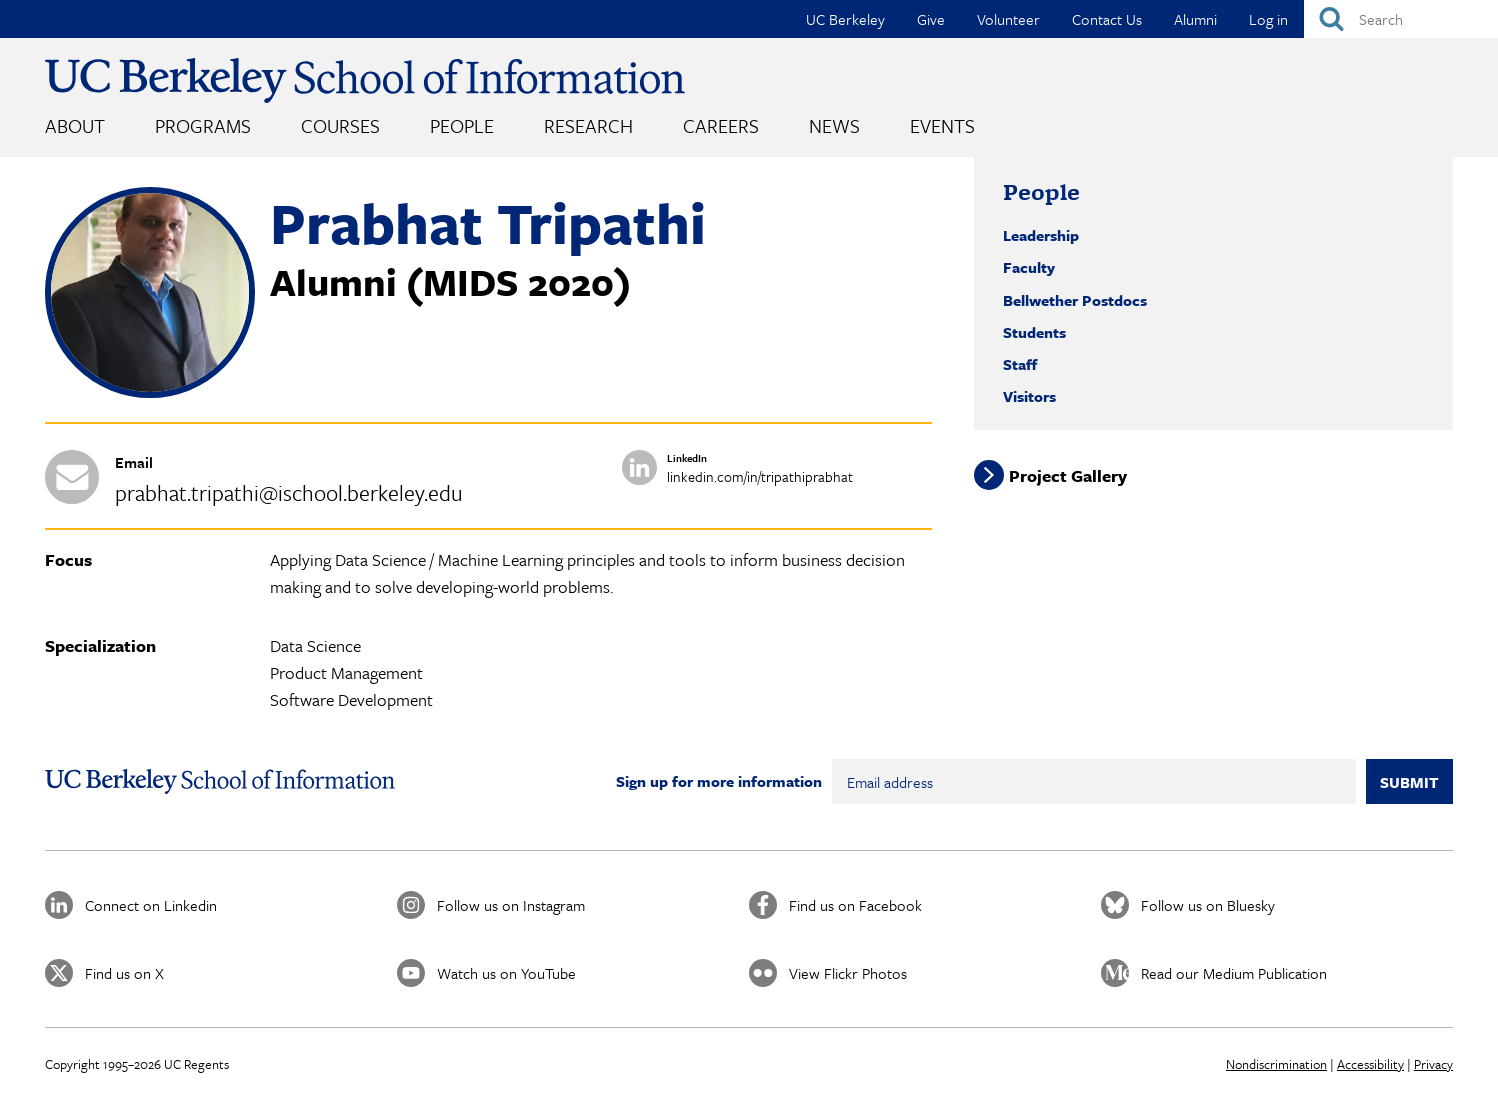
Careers (721, 125)
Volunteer (1008, 19)
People (462, 125)
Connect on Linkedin (151, 905)
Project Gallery (1068, 474)
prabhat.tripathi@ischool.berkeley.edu (289, 492)
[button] (150, 392)
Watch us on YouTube (506, 973)
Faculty (1029, 267)
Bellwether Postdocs (1075, 300)
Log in (1268, 19)
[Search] (1401, 19)
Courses (340, 125)
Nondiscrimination (1276, 1064)
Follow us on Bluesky (1208, 905)
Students (1034, 332)
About (75, 125)
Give (931, 19)
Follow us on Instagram (511, 905)
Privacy (1433, 1064)
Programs (203, 125)
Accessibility (1370, 1064)
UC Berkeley (845, 19)
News (834, 125)
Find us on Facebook (855, 905)
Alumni (1195, 19)
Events (942, 125)
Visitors (1029, 396)
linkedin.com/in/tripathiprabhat (760, 476)
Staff (1020, 364)
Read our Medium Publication (1234, 973)
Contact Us (1107, 19)
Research (588, 125)
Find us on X (124, 973)
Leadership (1041, 235)
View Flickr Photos (848, 973)
